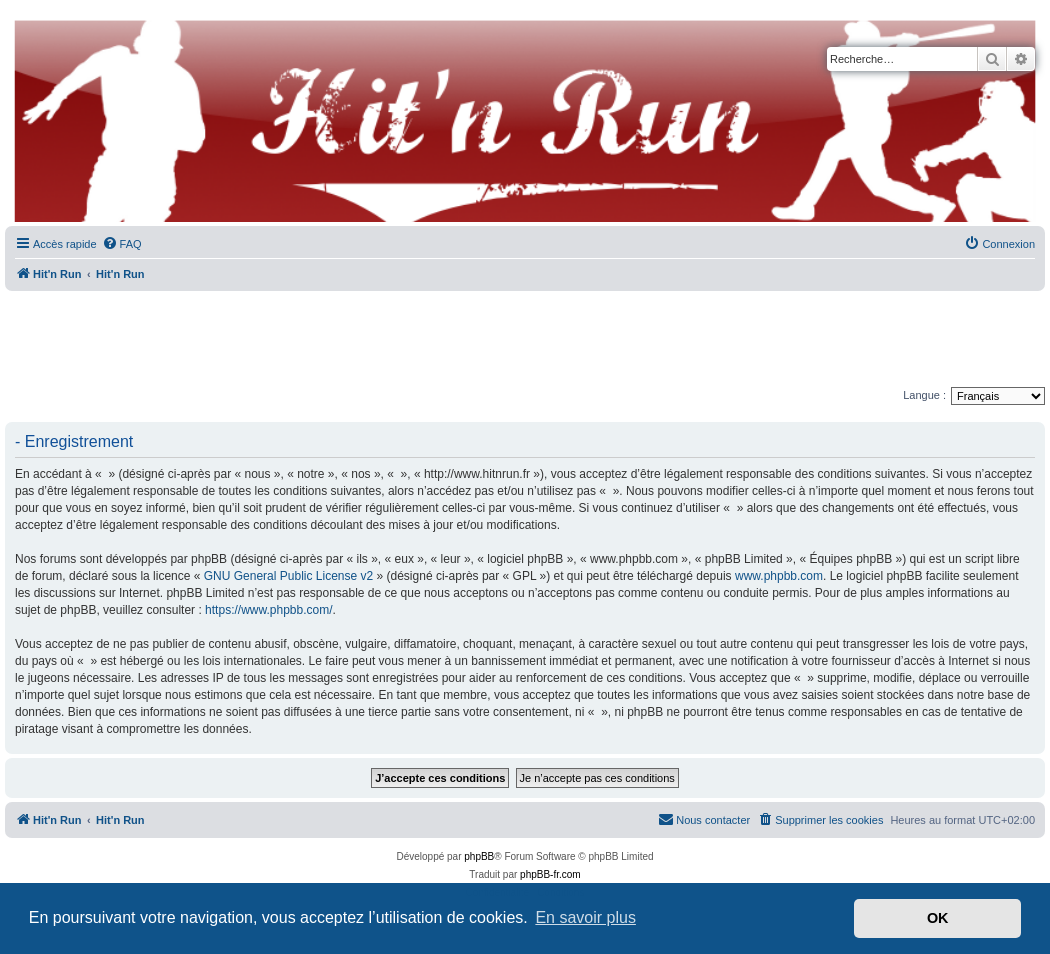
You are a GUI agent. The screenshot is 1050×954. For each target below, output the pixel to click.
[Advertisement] (525, 340)
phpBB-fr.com (550, 874)
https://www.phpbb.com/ (268, 610)
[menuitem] (122, 244)
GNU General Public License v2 (288, 576)
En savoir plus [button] (585, 917)
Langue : (924, 395)
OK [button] (938, 918)
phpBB (479, 856)
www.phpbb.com (779, 576)
